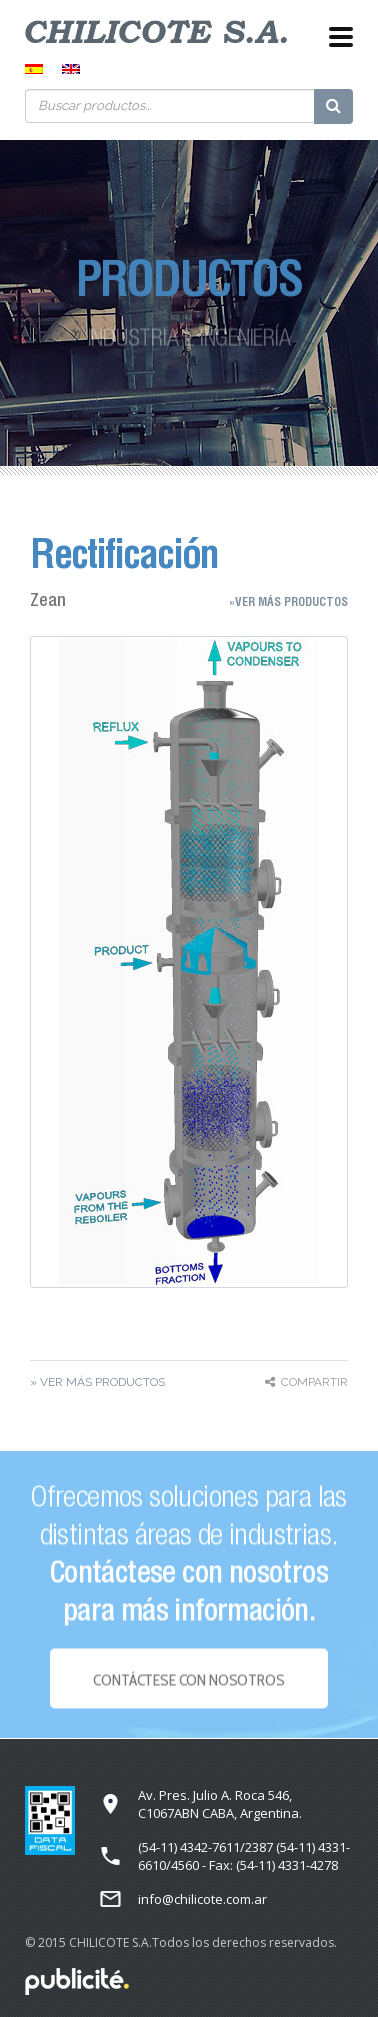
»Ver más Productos (288, 601)
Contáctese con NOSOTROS (188, 1683)
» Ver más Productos (97, 1382)
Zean (48, 599)
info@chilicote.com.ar (202, 1899)
